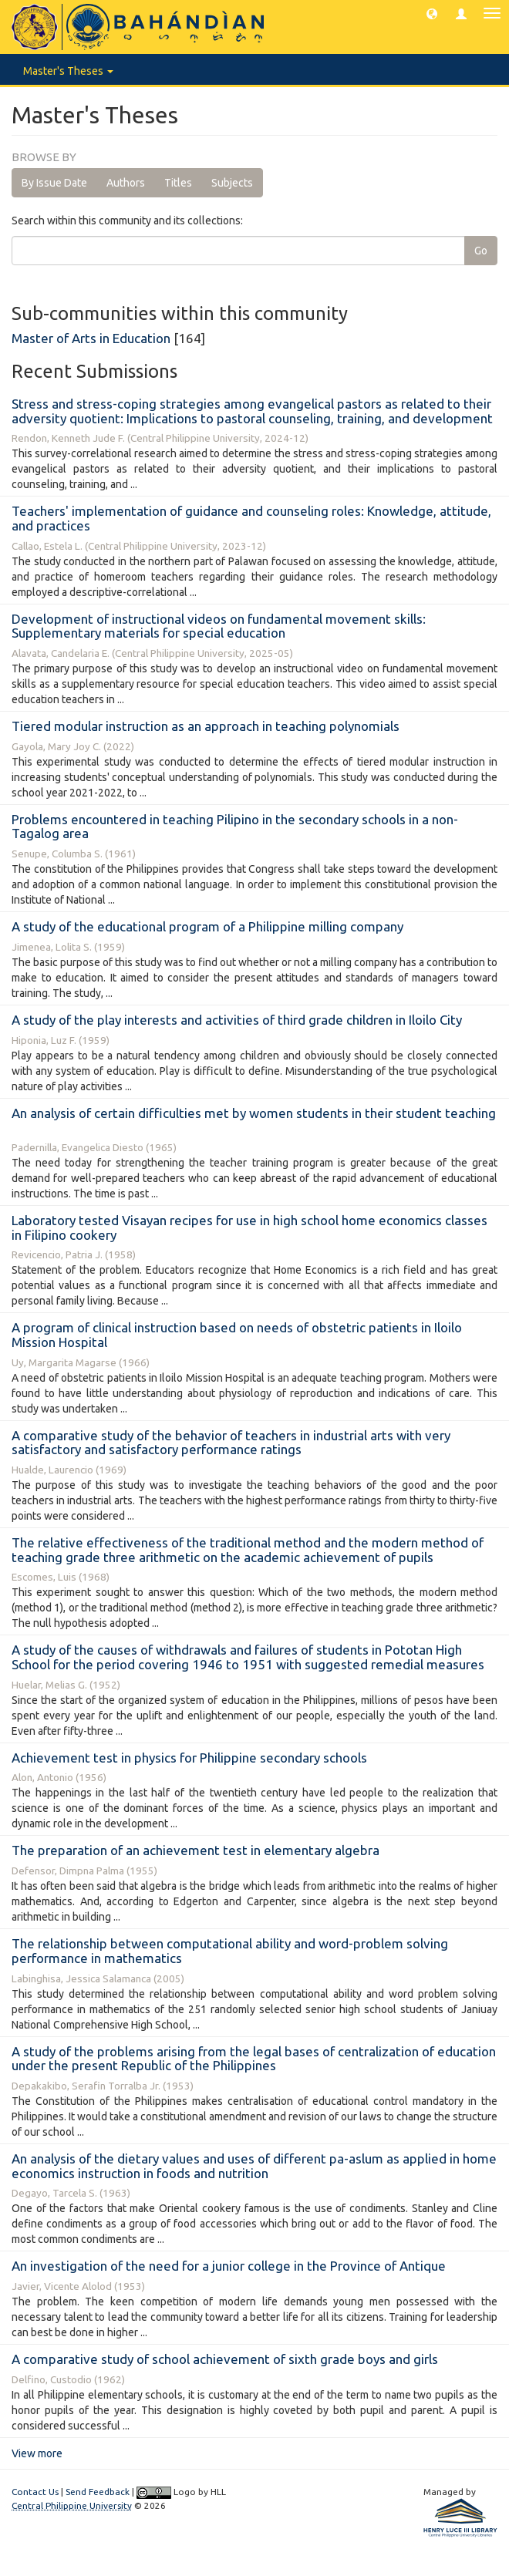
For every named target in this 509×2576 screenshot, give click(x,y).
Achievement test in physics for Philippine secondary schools (189, 1757)
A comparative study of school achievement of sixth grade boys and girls (225, 2359)
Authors (125, 183)
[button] (432, 13)
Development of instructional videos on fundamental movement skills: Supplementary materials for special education (219, 626)
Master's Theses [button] (68, 71)
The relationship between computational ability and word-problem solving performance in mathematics (230, 1950)
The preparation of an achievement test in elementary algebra (195, 1850)
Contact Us (35, 2492)
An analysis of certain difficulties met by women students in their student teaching (254, 1113)
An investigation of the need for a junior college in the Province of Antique (229, 2265)
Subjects (232, 183)
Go (480, 250)
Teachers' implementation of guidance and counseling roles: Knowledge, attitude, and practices (251, 518)
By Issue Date (54, 183)
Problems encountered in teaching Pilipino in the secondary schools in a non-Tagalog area (235, 826)
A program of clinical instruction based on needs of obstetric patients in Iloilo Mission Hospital (237, 1334)
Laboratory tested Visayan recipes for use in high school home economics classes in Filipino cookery (249, 1227)
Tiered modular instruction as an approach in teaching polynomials (205, 726)
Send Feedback (98, 2492)
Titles (178, 183)
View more (37, 2453)
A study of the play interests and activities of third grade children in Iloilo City (237, 1019)
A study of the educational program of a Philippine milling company (207, 926)
